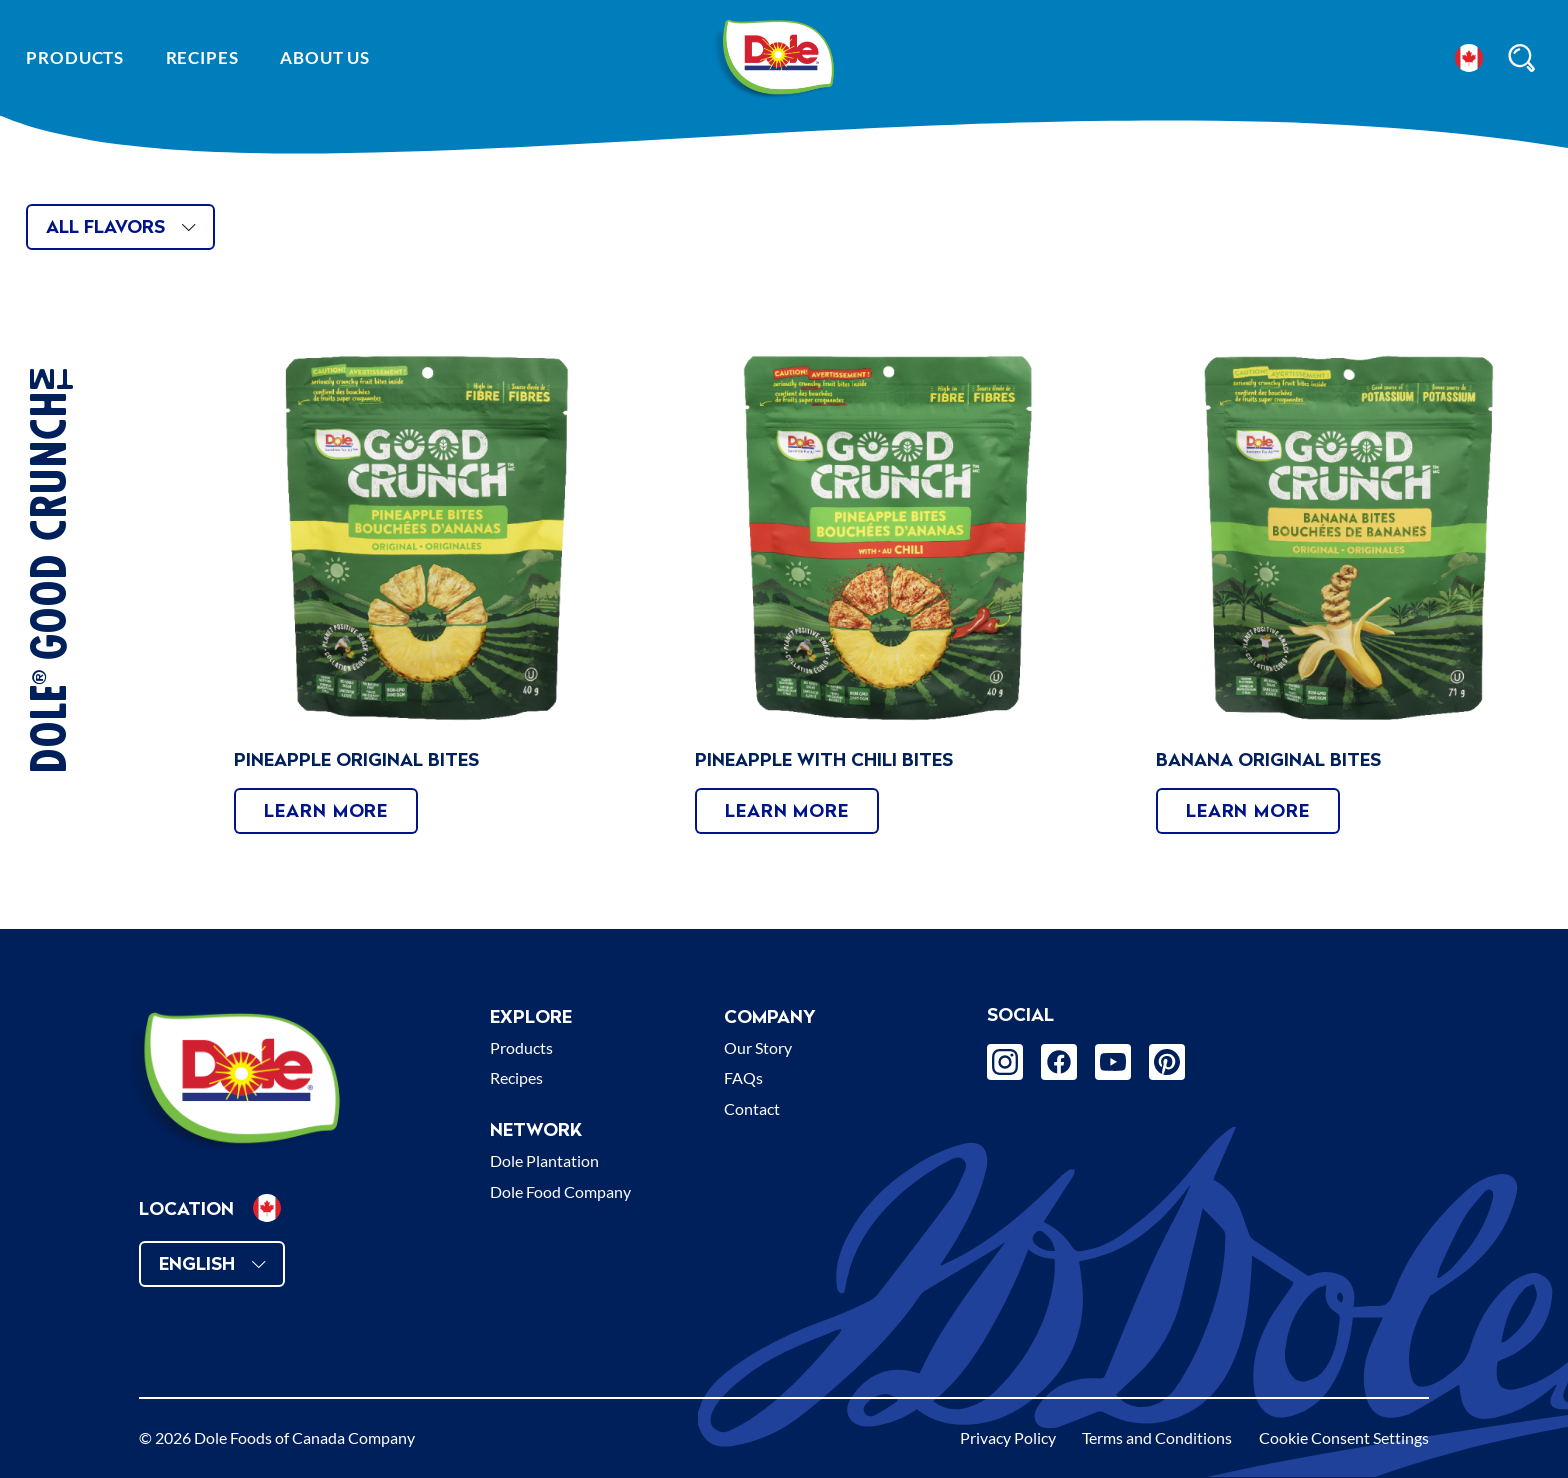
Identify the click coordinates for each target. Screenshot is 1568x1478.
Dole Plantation (544, 1160)
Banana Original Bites (1268, 759)
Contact (752, 1108)
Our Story (758, 1047)
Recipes (202, 57)
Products (75, 57)
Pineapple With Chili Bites (824, 759)
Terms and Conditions (1157, 1437)
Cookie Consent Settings (1344, 1437)
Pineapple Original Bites (356, 759)
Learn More (326, 810)
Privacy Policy (1008, 1437)
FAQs (743, 1077)
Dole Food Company (560, 1191)
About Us (325, 57)
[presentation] (427, 538)
